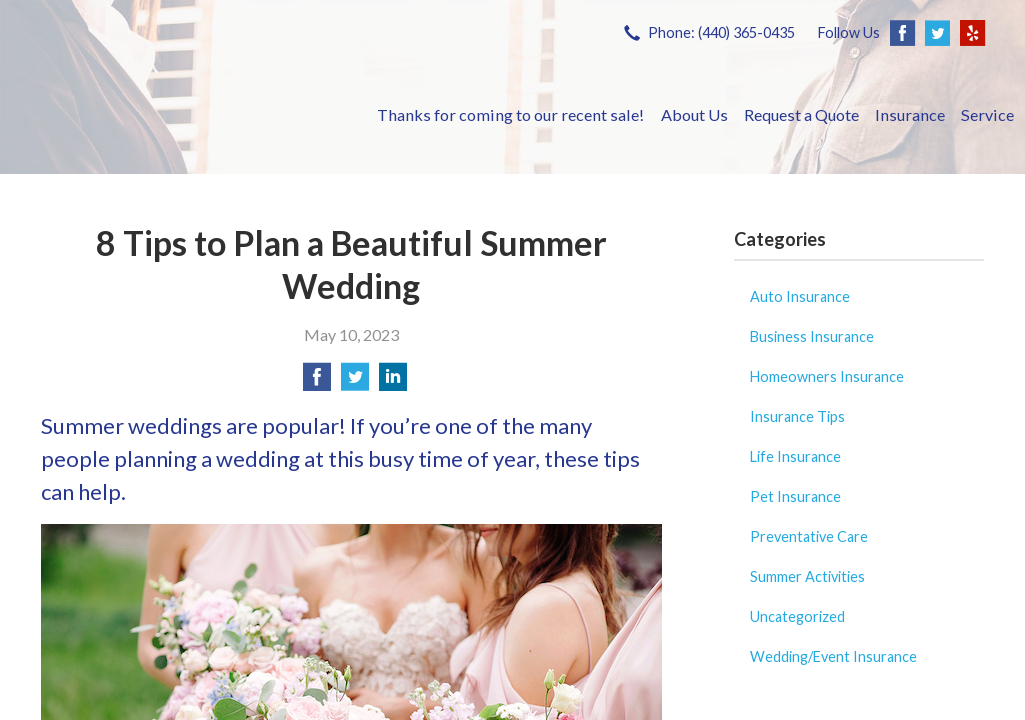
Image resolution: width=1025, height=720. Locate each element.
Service (987, 114)
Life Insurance (795, 456)
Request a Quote (801, 114)
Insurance (910, 114)
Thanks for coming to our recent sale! (510, 114)
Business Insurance (812, 336)
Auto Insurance (800, 296)
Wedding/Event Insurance (833, 656)
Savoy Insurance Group (191, 114)
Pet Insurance (795, 496)
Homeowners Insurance (827, 376)
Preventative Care (809, 536)
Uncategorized (797, 616)
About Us (694, 114)
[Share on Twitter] (355, 382)
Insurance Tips (797, 416)
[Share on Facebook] (317, 382)
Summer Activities (807, 576)
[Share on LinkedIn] (393, 382)
